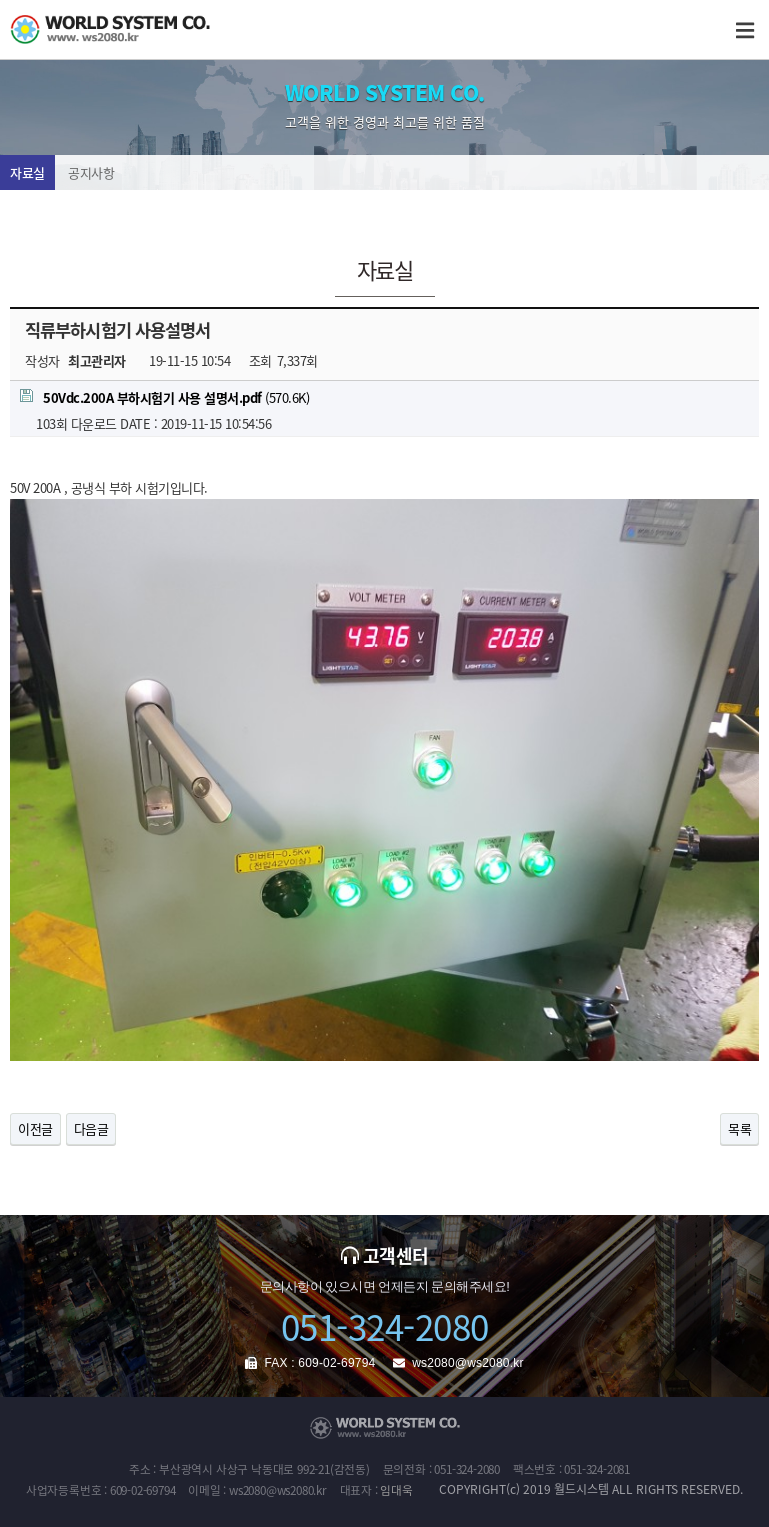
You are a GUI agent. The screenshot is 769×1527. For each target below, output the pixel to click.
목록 (739, 1128)
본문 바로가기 (0, 0)
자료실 (27, 172)
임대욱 (396, 1490)
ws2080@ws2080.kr (467, 1363)
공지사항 (91, 172)
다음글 (91, 1128)
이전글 (35, 1128)
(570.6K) (164, 397)
